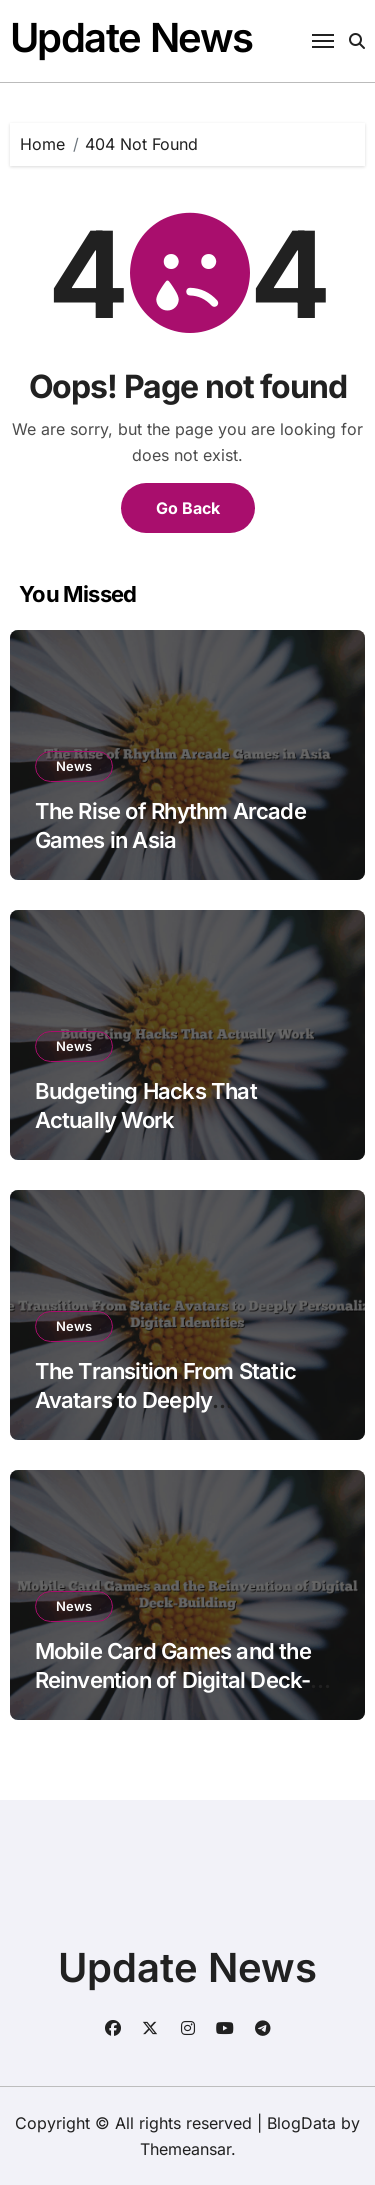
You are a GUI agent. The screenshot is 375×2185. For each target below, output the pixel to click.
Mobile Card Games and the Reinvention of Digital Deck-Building (173, 1679)
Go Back (188, 508)
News (74, 766)
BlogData (301, 2123)
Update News (131, 37)
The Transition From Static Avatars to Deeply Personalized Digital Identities (181, 1399)
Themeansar (185, 2149)
